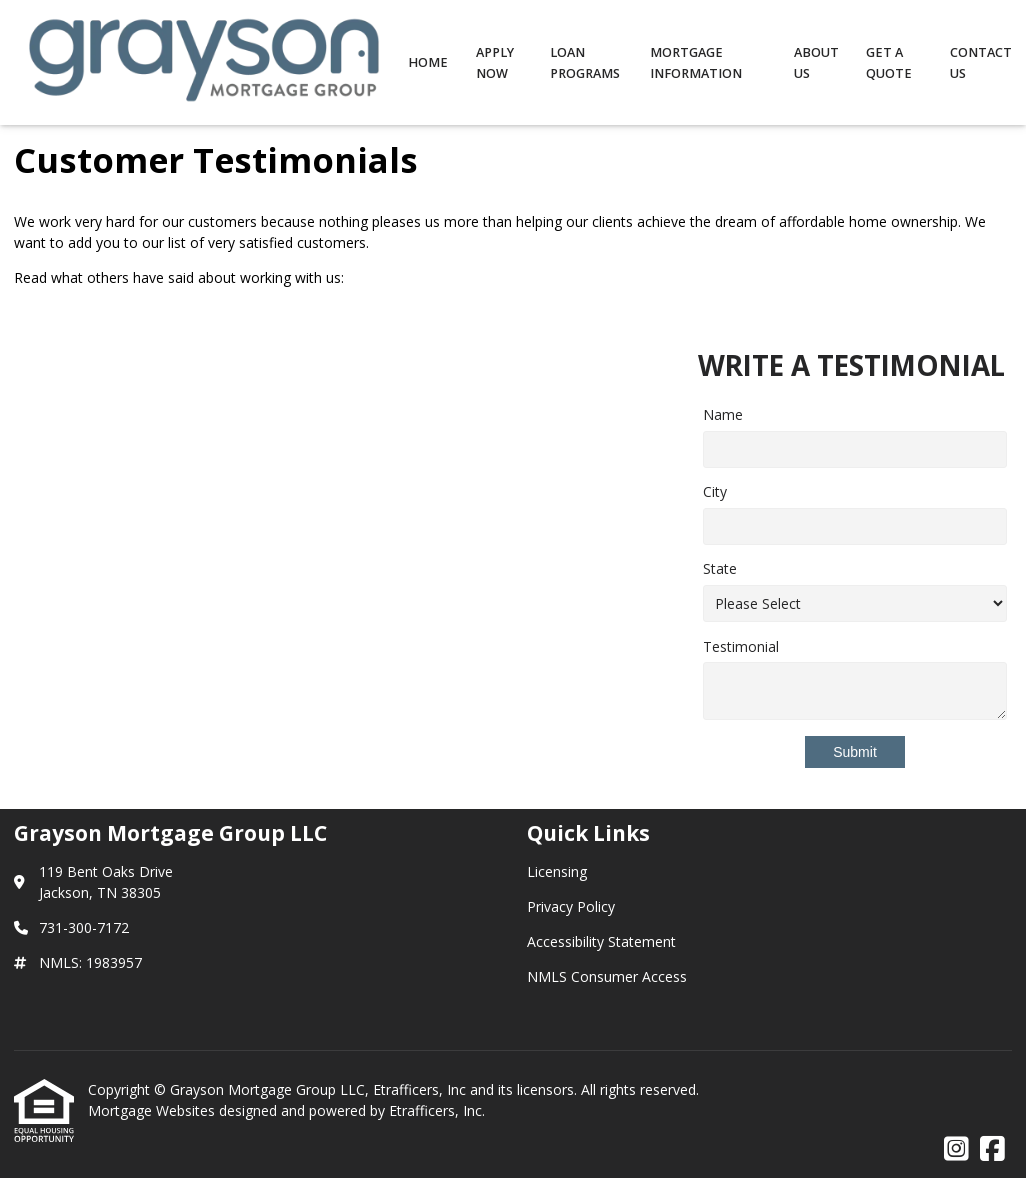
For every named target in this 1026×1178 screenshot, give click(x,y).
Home (428, 62)
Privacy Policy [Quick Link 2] (571, 906)
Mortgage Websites (153, 1110)
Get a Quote (889, 63)
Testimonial (741, 646)
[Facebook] (992, 1149)
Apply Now (495, 63)
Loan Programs (585, 63)
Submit (855, 752)
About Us (816, 63)
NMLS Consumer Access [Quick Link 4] (607, 976)
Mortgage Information (696, 63)
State (720, 568)
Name (723, 414)
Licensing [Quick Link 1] (557, 871)
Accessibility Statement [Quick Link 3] (601, 941)
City (715, 491)
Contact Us (981, 63)
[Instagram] (956, 1149)
